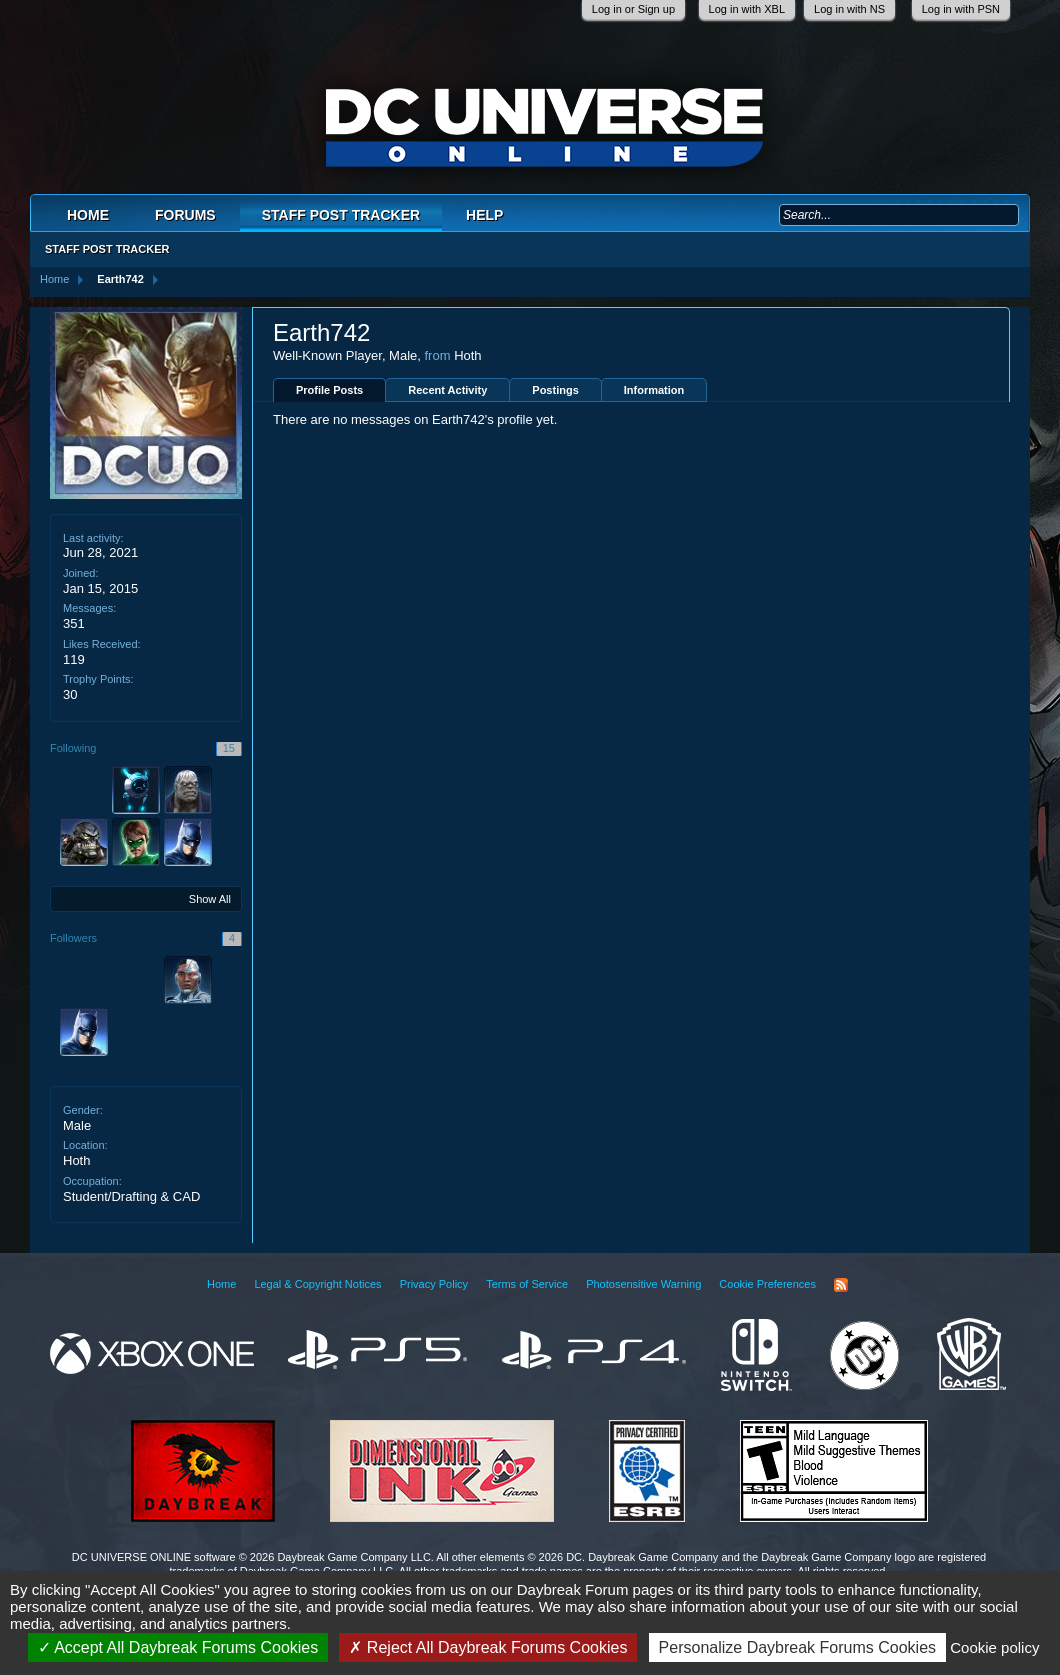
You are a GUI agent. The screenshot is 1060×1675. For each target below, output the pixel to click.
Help (484, 215)
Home (88, 215)
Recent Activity (447, 390)
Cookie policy (994, 1647)
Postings (555, 390)
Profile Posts (329, 390)
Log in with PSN (961, 9)
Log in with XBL (747, 9)
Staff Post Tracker (341, 215)
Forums (185, 215)
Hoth (76, 1160)
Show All (210, 899)
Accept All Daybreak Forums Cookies (178, 1647)
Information (654, 390)
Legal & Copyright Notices (317, 1284)
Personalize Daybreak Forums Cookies (797, 1647)
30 (70, 694)
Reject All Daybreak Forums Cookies (488, 1647)
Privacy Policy (434, 1284)
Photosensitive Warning (643, 1284)
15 (229, 748)
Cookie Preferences (767, 1284)
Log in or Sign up (633, 9)
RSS (841, 1285)
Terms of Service (527, 1284)
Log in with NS (849, 9)
